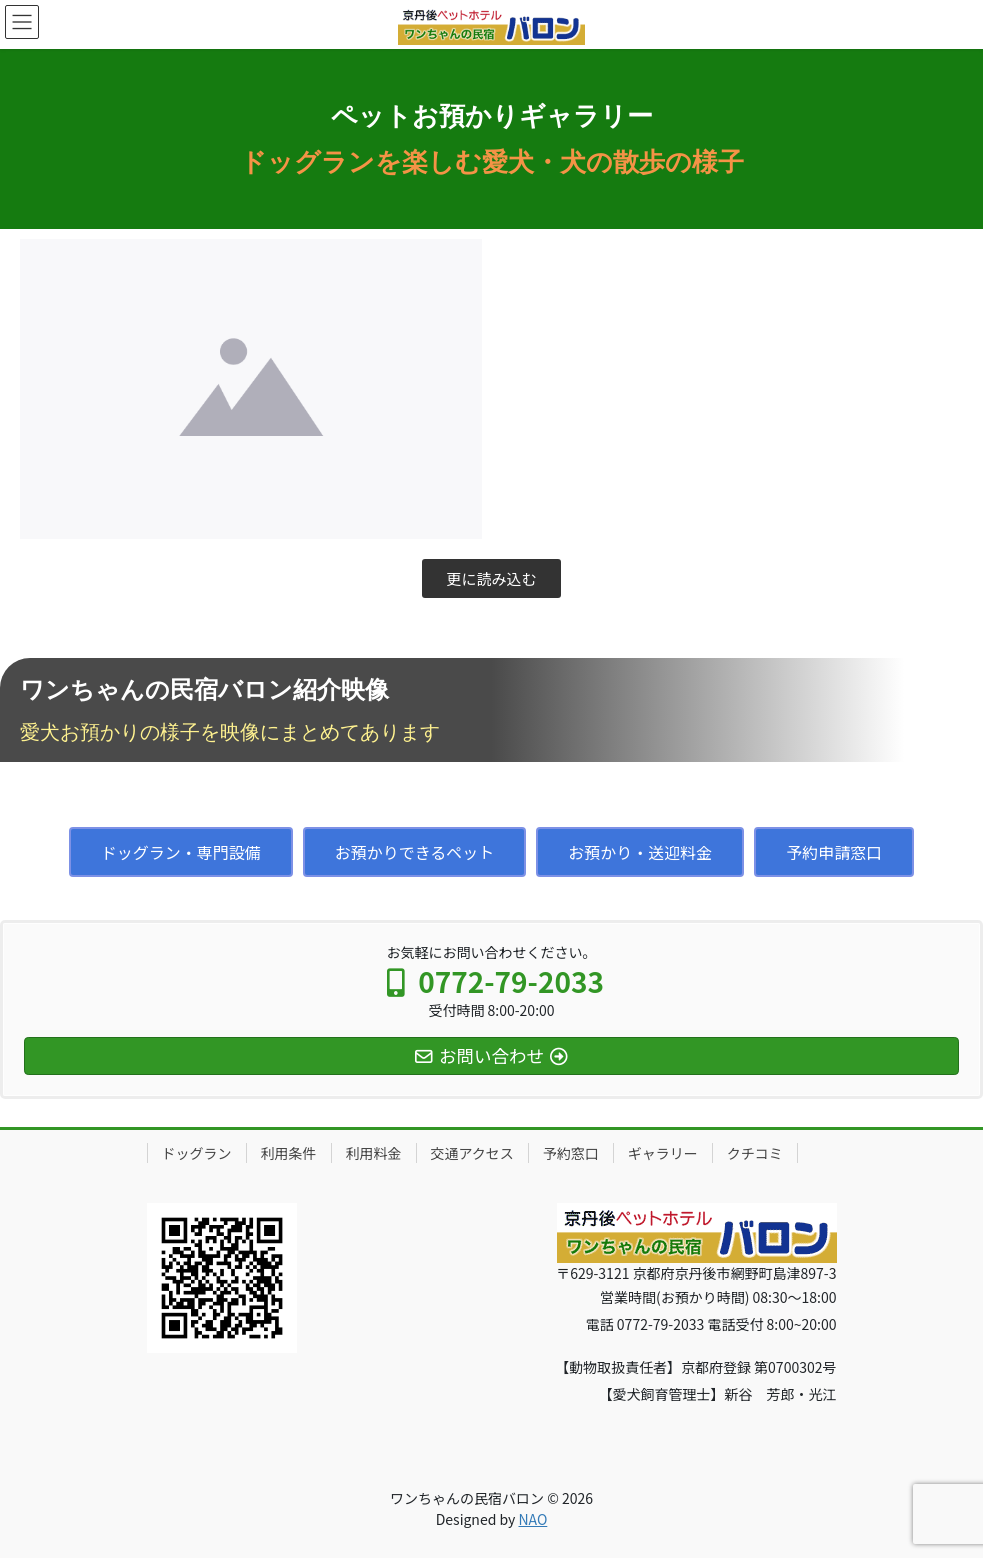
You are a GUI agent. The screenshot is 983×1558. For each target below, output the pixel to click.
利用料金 (374, 1153)
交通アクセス (472, 1153)
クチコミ (755, 1153)
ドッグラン (197, 1153)
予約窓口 (571, 1153)
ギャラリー (663, 1153)
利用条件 (289, 1153)
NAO (532, 1519)
